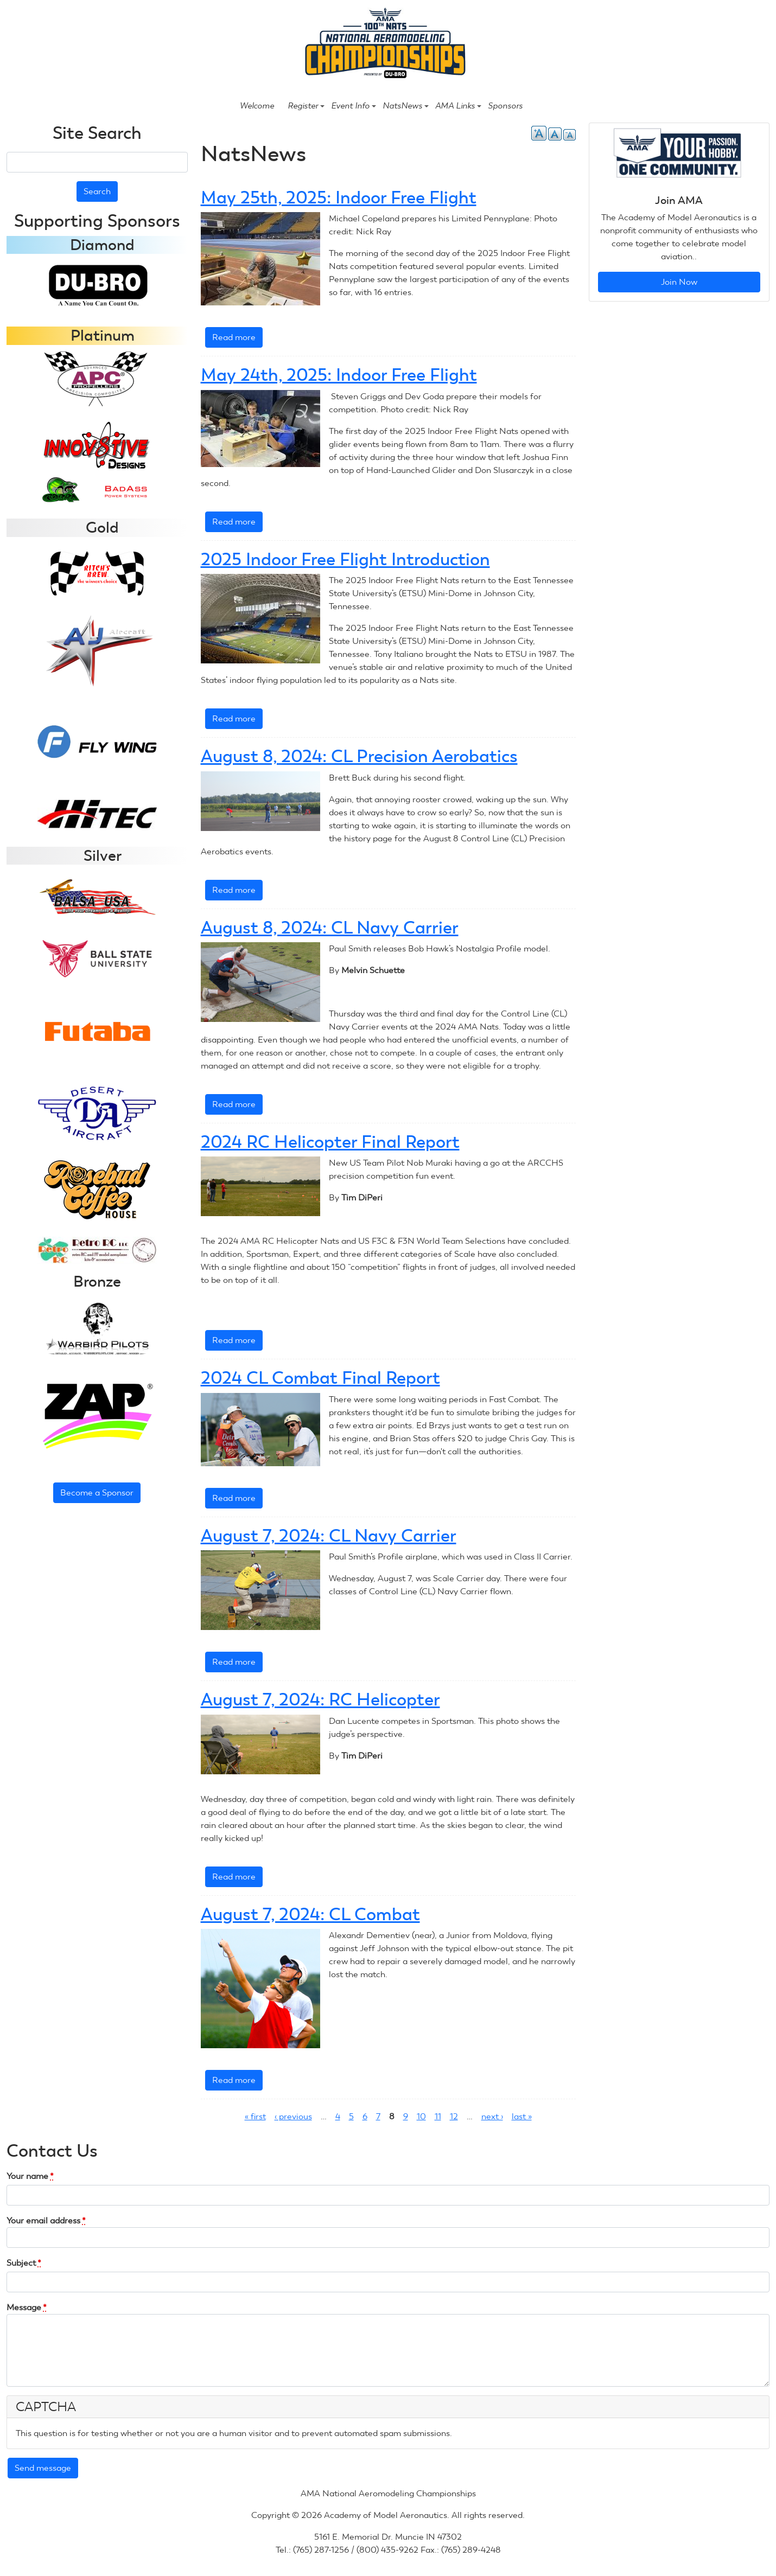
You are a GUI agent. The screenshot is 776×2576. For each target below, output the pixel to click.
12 (454, 2116)
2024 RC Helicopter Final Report (330, 1142)
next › (492, 2116)
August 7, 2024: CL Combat (310, 1914)
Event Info (353, 106)
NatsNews (406, 106)
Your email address (46, 2220)
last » (522, 2116)
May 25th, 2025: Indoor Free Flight (338, 197)
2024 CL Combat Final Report (320, 1377)
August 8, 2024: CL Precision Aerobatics (359, 756)
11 (438, 2116)
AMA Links (458, 106)
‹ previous (293, 2116)
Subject (24, 2263)
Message (27, 2307)
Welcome (257, 106)
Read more (237, 339)
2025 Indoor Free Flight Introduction (345, 559)
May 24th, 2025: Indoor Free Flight (339, 375)
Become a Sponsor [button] (96, 1492)
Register (306, 106)
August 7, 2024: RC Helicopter (320, 1699)
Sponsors (505, 106)
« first (255, 2116)
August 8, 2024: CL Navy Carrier (330, 927)
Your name (30, 2176)
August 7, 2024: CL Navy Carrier (328, 1535)
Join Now (679, 282)
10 (421, 2116)
